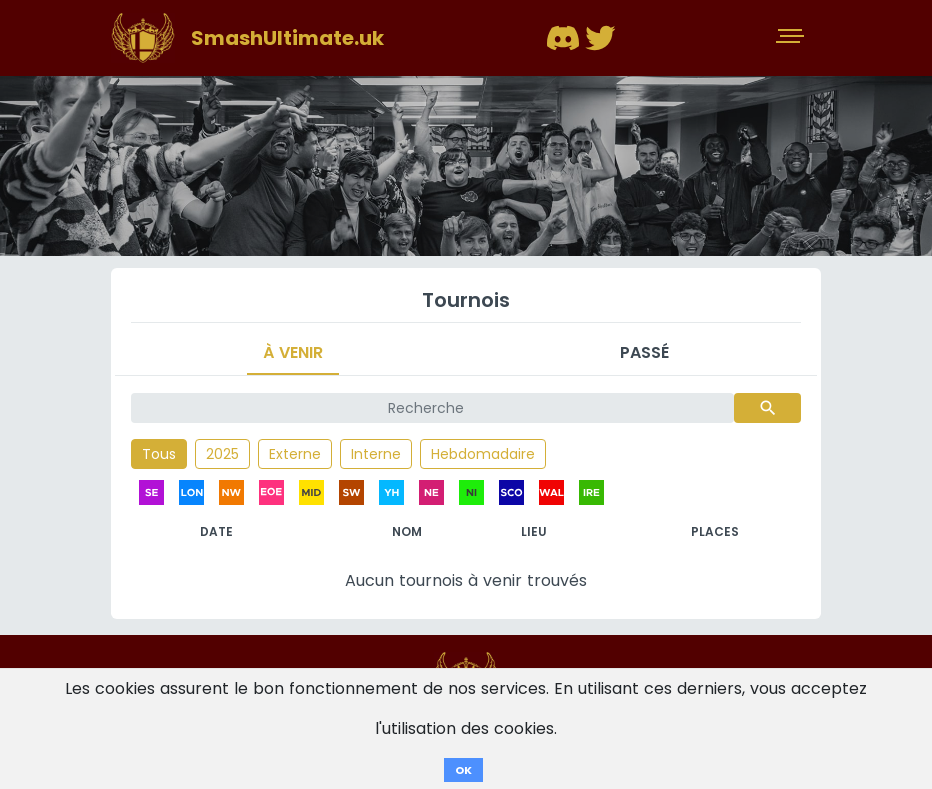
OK (463, 770)
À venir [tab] (293, 352)
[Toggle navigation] (792, 38)
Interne (376, 454)
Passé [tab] (644, 352)
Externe (295, 454)
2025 (222, 454)
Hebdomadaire (483, 454)
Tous (159, 454)
